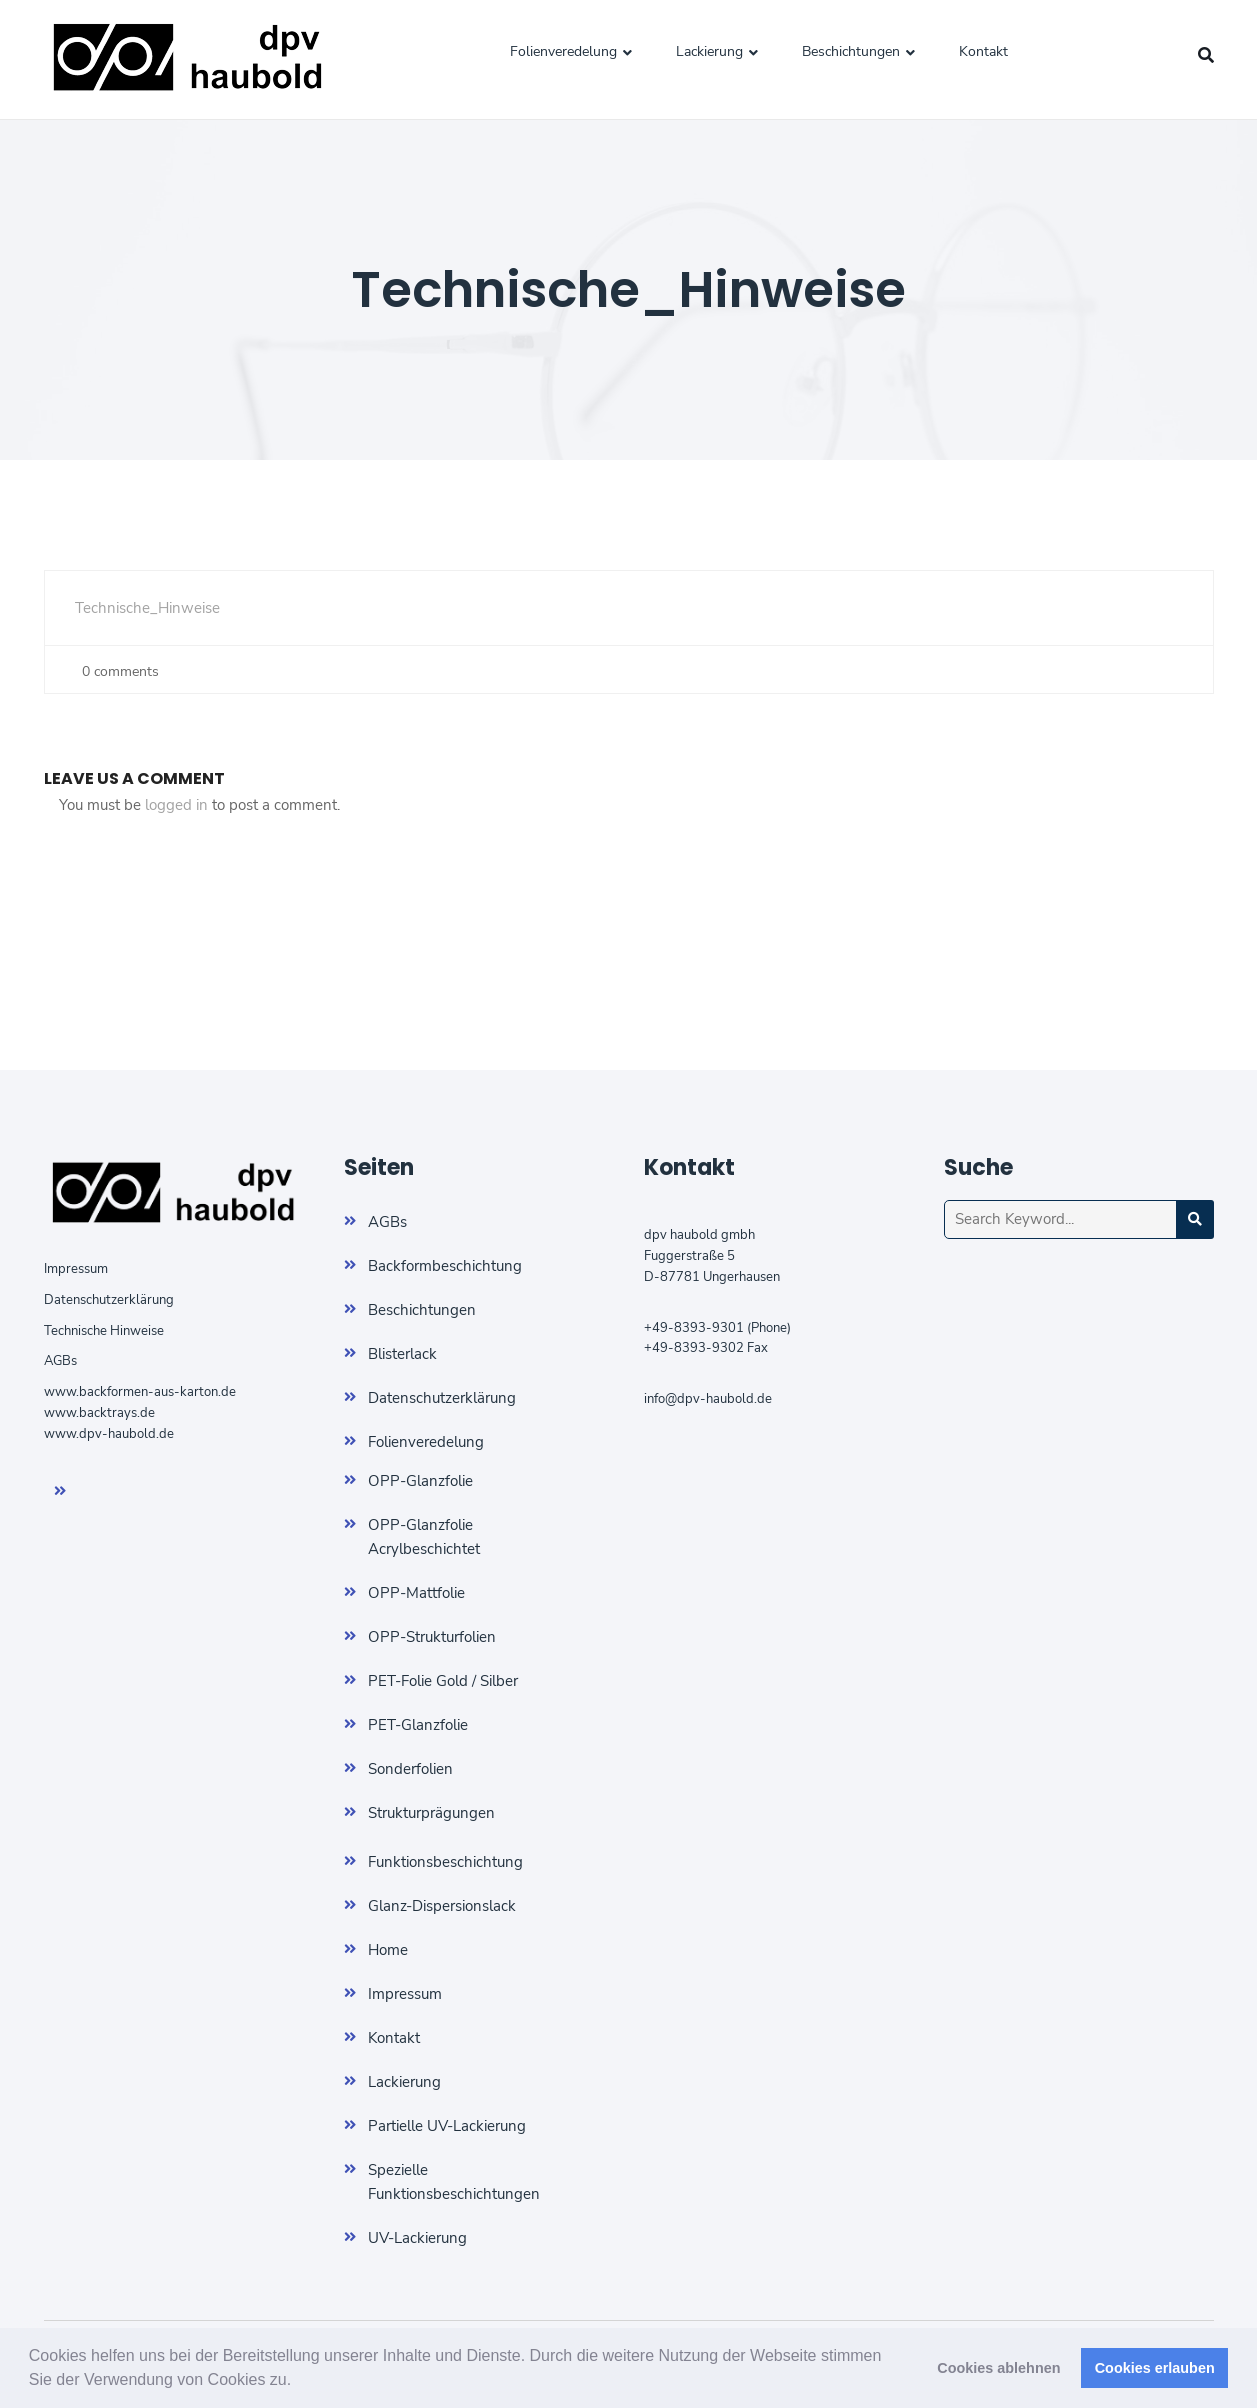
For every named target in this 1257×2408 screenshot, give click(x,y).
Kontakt (983, 51)
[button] (299, 2382)
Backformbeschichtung (445, 1266)
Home (388, 1950)
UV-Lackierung (417, 2238)
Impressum (76, 1269)
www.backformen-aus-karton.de (140, 1392)
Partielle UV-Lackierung (447, 2126)
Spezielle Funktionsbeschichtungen (454, 2182)
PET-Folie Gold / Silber (443, 1681)
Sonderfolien (410, 1769)
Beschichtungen (851, 51)
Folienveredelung (563, 51)
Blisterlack (402, 1354)
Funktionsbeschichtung (445, 1862)
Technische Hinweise (104, 1331)
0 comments (117, 671)
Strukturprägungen (431, 1813)
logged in (176, 805)
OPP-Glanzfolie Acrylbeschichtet (424, 1537)
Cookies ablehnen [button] (998, 2368)
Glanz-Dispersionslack (442, 1906)
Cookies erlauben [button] (1155, 2368)
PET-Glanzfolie (418, 1725)
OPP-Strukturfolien (432, 1637)
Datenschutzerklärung (109, 1300)
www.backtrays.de (99, 1413)
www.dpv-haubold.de (109, 1434)
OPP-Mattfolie (416, 1593)
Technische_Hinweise (147, 608)
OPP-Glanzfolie (420, 1481)
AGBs (60, 1361)
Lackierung (709, 51)
